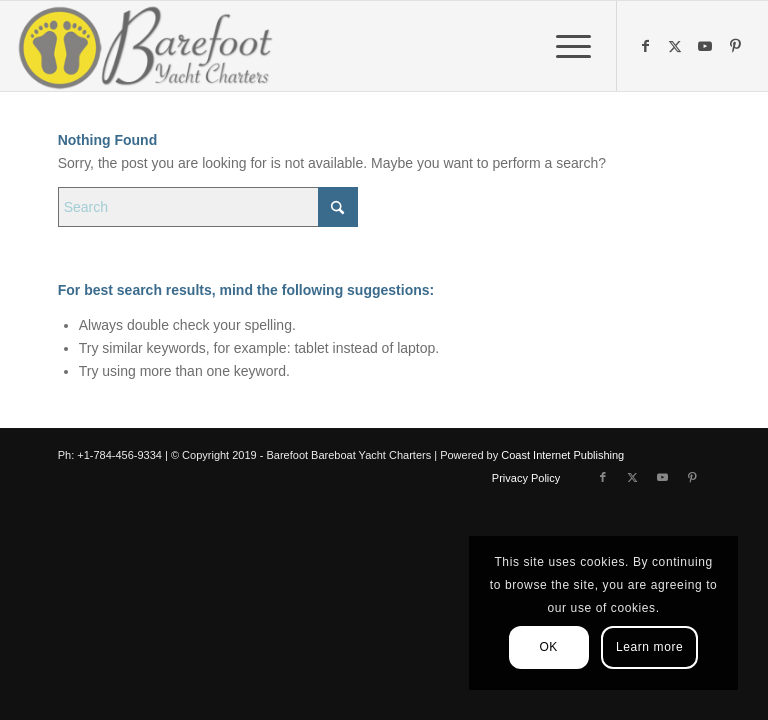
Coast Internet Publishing (562, 455)
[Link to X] (678, 46)
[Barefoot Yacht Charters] (151, 46)
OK (548, 647)
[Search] (208, 207)
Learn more (649, 647)
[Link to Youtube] (708, 46)
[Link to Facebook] (648, 46)
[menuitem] (563, 46)
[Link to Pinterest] (738, 46)
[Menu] (563, 46)
